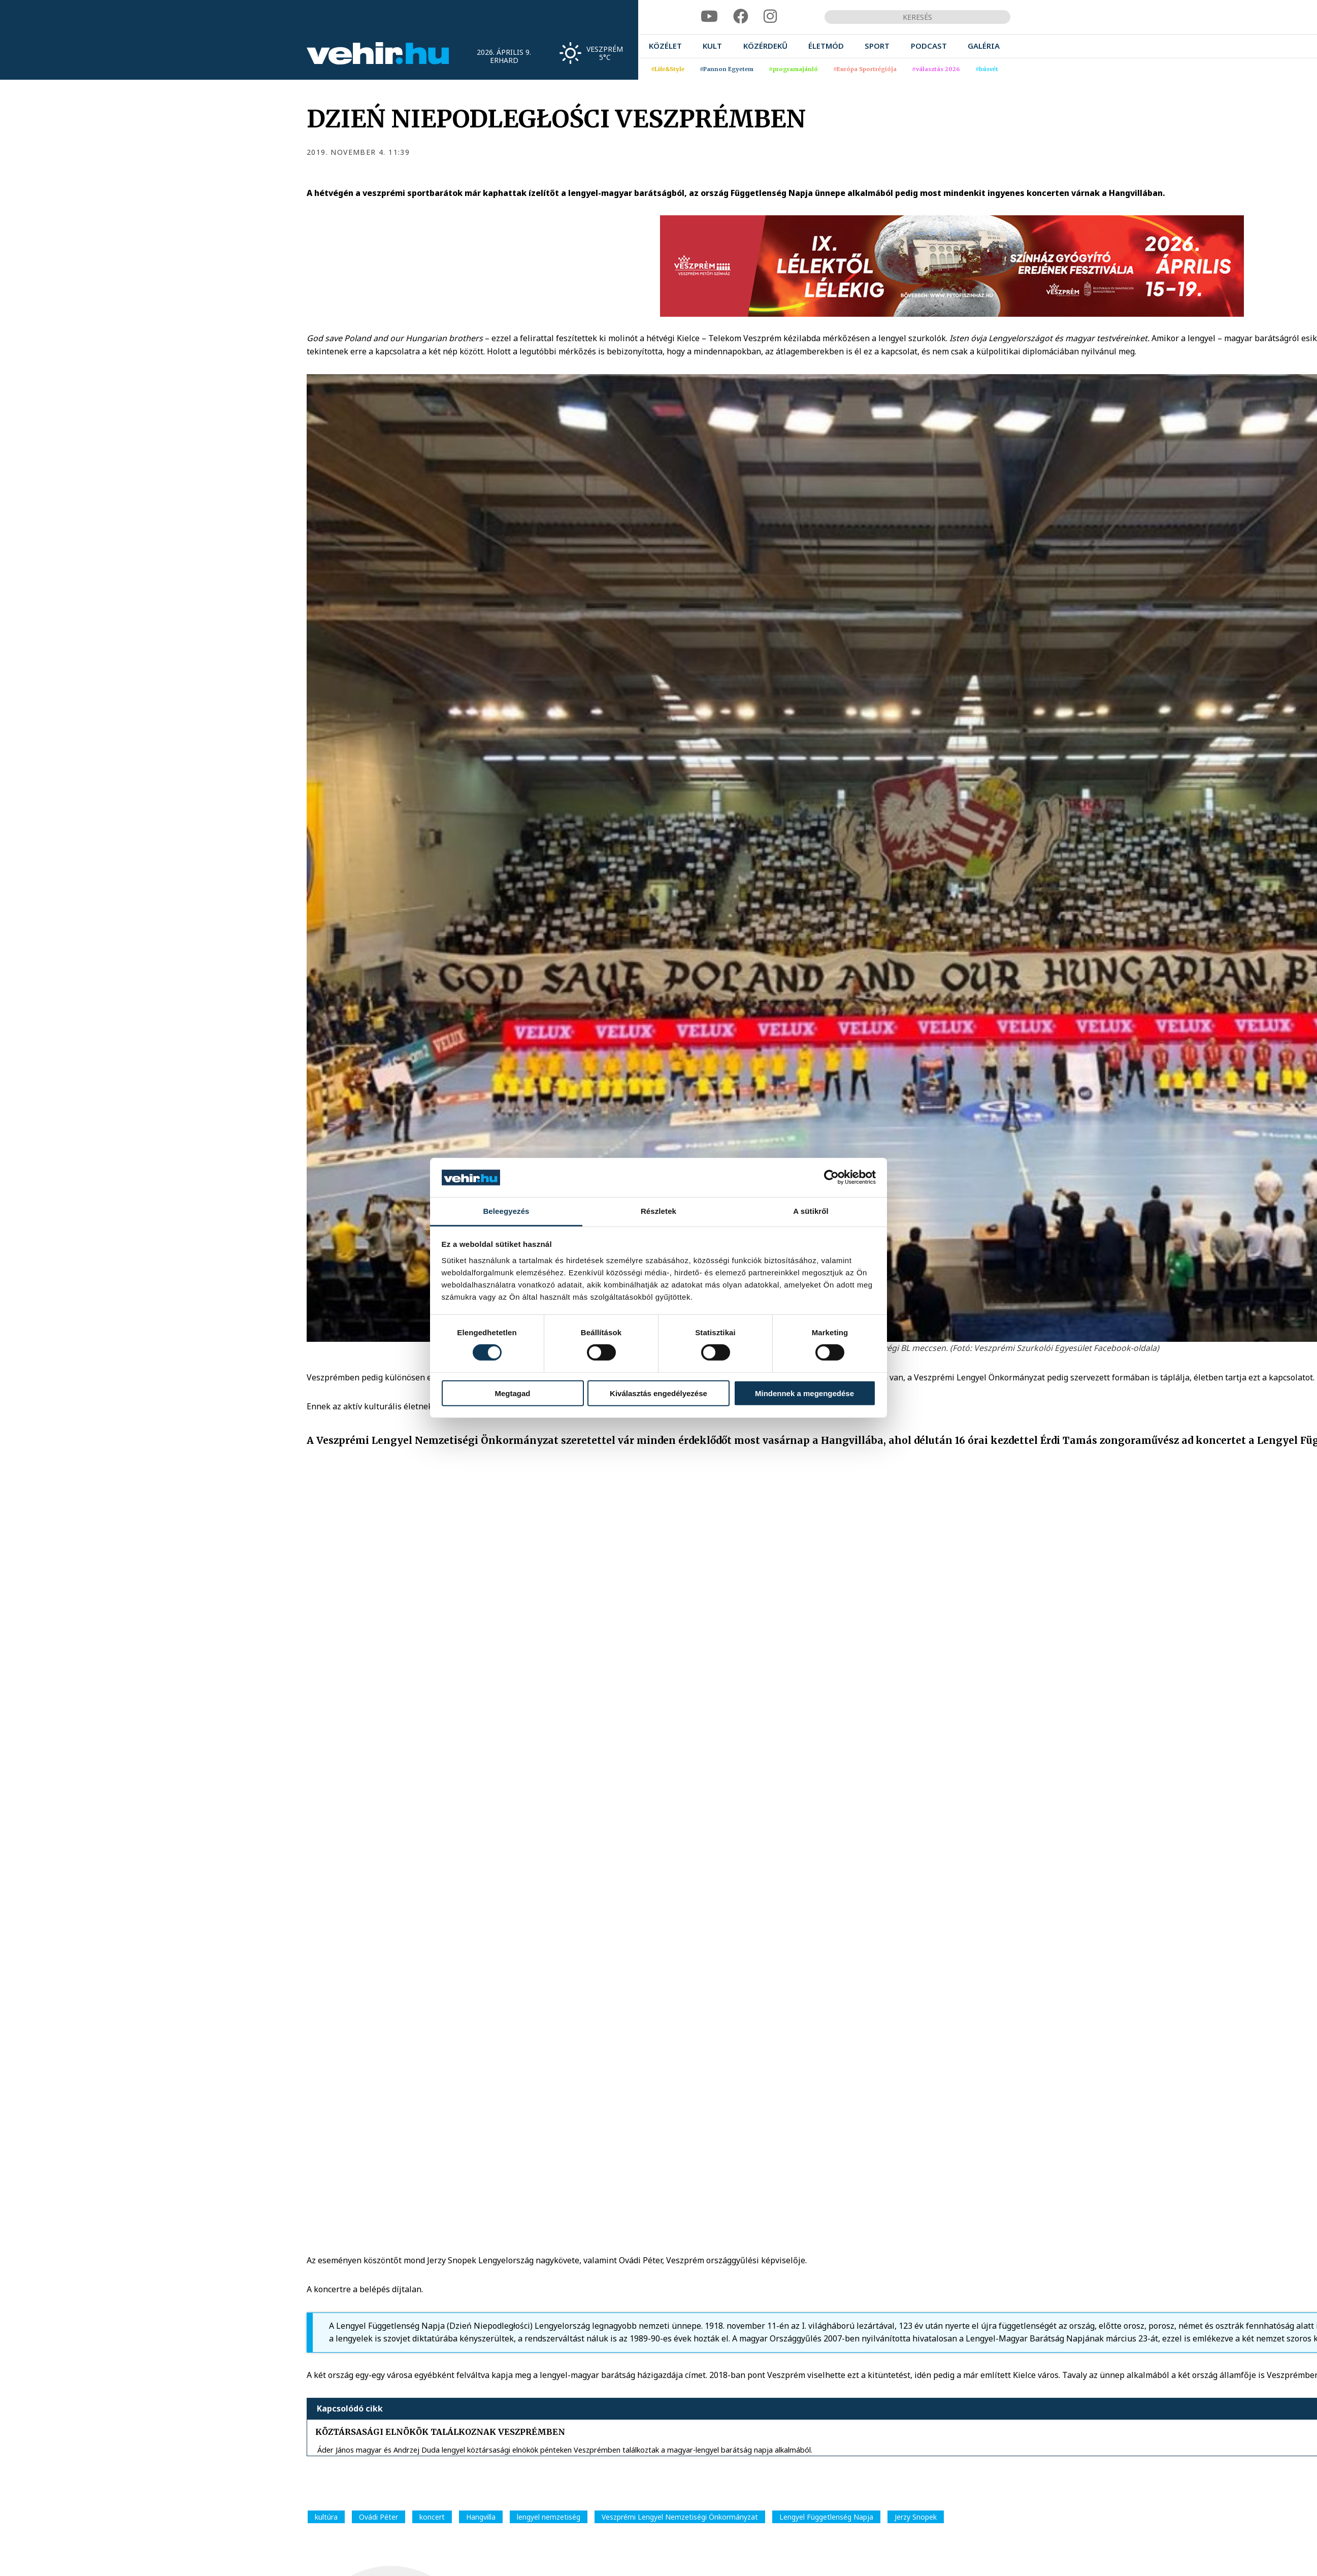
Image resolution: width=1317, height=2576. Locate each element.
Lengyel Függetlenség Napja (826, 2517)
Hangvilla (481, 2517)
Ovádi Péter (378, 2517)
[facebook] (740, 16)
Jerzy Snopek (916, 2517)
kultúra (326, 2517)
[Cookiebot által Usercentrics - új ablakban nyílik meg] (831, 1177)
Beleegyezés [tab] (506, 1211)
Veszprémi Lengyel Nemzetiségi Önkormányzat (680, 2517)
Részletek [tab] (658, 1211)
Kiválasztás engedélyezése (658, 1393)
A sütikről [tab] (811, 1211)
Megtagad (512, 1393)
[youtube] (709, 16)
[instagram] (770, 16)
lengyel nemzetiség (548, 2517)
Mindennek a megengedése (804, 1393)
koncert (432, 2517)
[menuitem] (665, 46)
